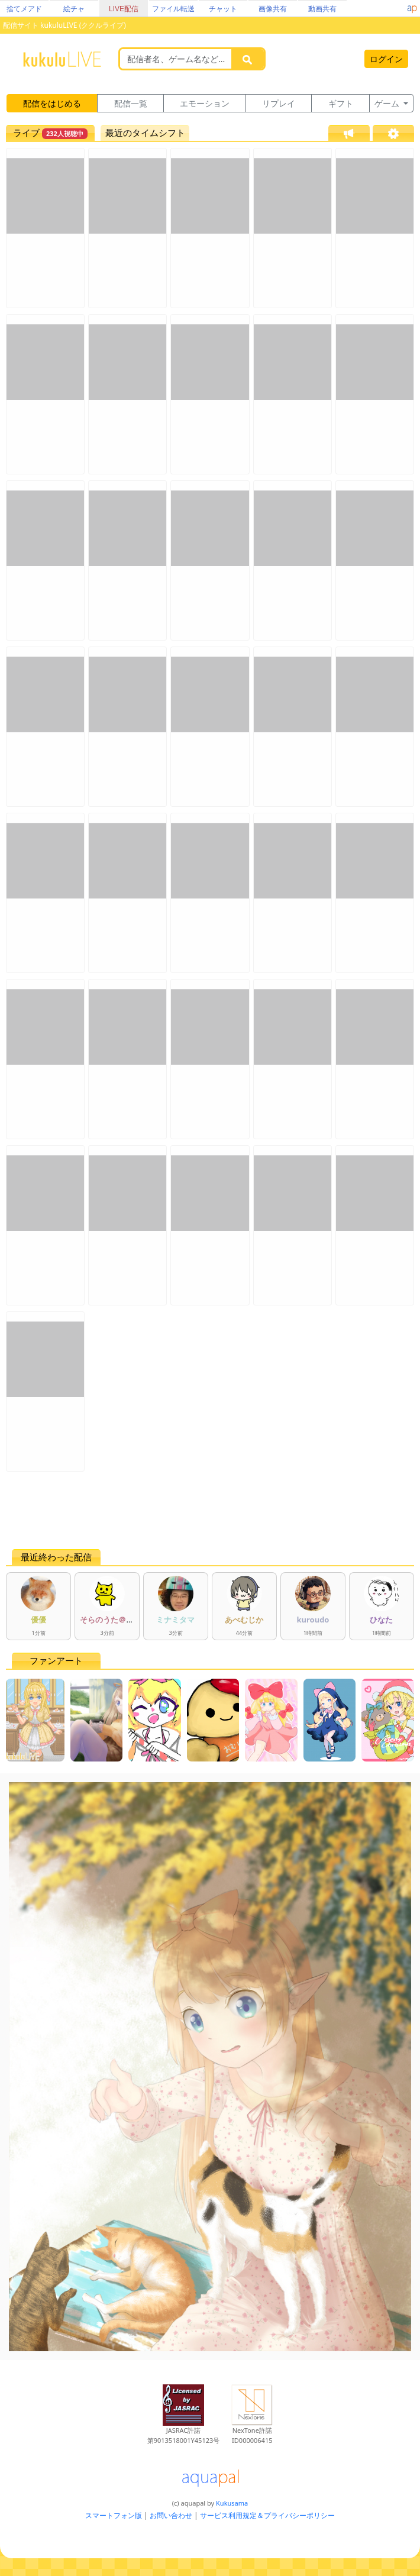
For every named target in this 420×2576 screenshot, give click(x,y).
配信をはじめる (52, 103)
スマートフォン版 (113, 2515)
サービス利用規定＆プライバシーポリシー (267, 2515)
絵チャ (74, 9)
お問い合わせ (171, 2515)
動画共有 (322, 9)
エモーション (205, 103)
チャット (223, 9)
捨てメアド (24, 9)
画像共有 (273, 9)
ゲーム (388, 103)
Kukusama (232, 2503)
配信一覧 (130, 103)
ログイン (386, 58)
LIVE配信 (123, 9)
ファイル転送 (173, 9)
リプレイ (278, 103)
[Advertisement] (210, 1510)
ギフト (340, 103)
